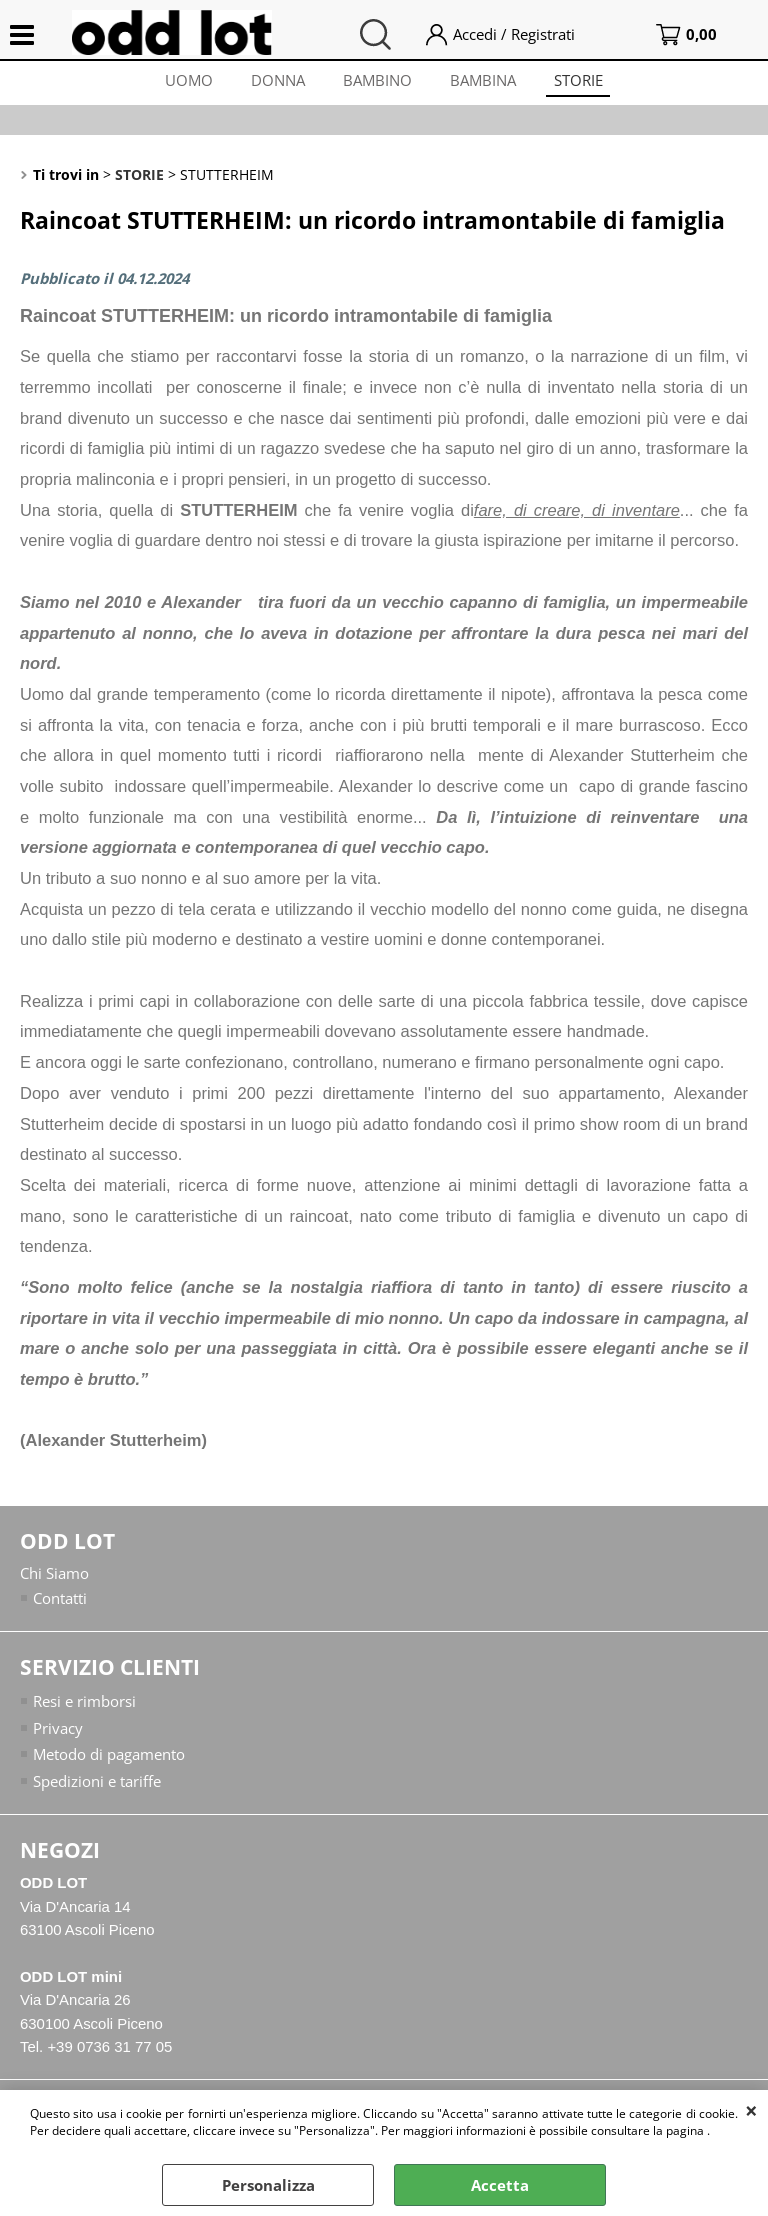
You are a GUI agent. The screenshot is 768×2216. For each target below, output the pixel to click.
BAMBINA (485, 82)
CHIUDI (751, 2110)
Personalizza (268, 2185)
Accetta (500, 2185)
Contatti (60, 1603)
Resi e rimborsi (84, 1707)
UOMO (185, 82)
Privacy (58, 1733)
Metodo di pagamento (109, 1760)
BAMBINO (377, 82)
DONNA (276, 82)
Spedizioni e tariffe (97, 1786)
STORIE (582, 82)
